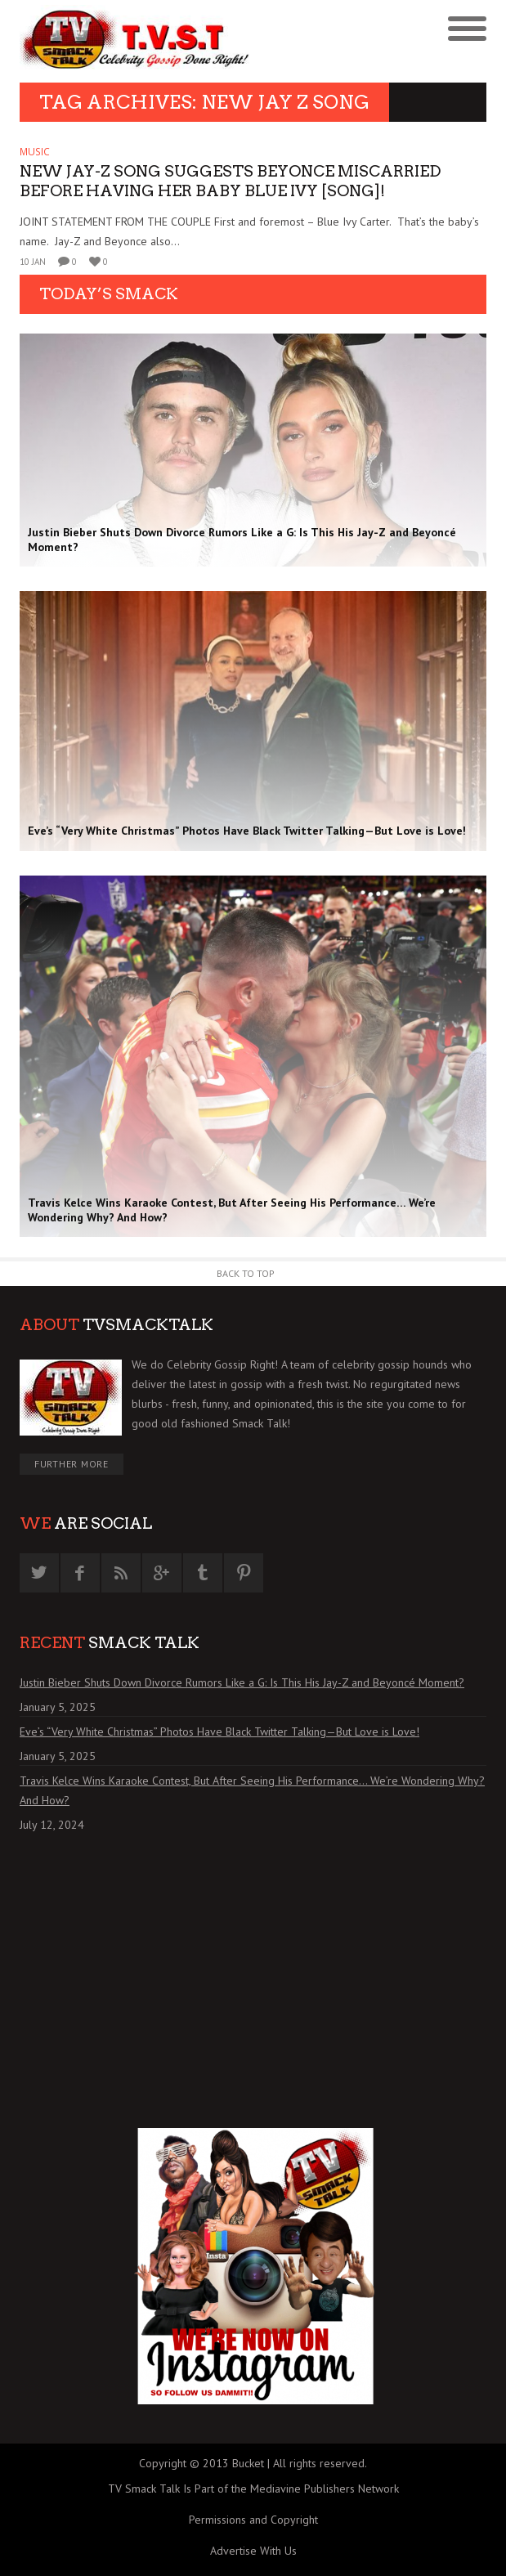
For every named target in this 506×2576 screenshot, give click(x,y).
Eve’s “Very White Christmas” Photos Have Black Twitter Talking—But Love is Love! (219, 1731)
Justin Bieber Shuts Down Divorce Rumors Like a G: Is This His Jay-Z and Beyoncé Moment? (242, 1682)
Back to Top (246, 1273)
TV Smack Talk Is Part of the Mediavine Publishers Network (253, 2488)
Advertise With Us (253, 2550)
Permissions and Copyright (253, 2519)
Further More (71, 1464)
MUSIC (35, 152)
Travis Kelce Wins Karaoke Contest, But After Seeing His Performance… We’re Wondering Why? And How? (252, 1790)
